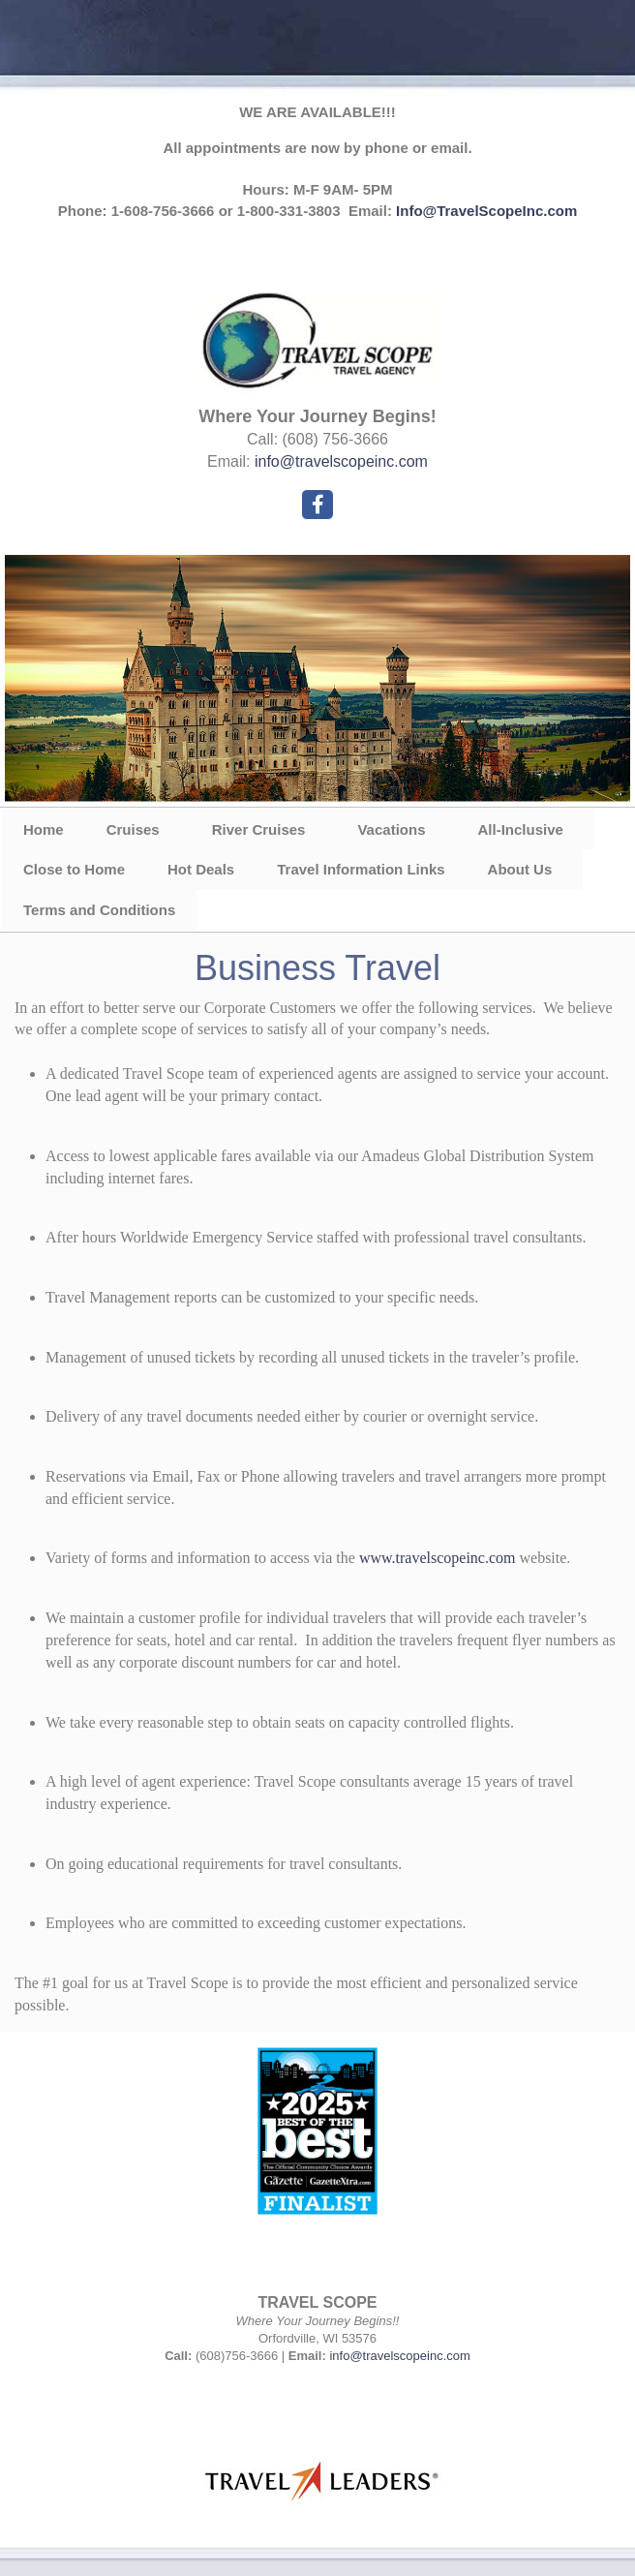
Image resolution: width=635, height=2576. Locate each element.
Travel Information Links (360, 869)
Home (43, 829)
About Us (520, 869)
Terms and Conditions (99, 910)
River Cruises (259, 829)
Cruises (133, 829)
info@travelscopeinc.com (341, 461)
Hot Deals (200, 869)
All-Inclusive (519, 829)
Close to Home (74, 869)
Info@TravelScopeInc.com (486, 210)
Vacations (391, 829)
